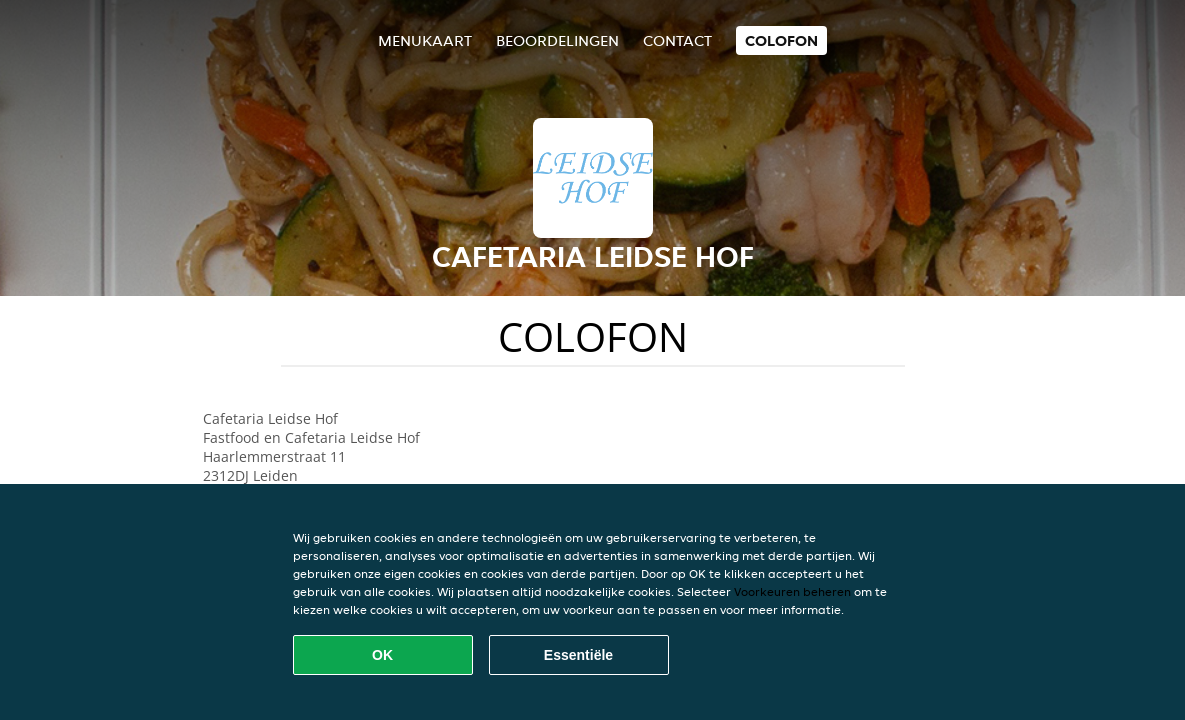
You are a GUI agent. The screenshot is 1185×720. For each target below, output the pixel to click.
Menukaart (425, 40)
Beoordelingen (557, 40)
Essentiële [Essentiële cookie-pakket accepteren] (578, 655)
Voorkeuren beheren (792, 591)
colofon (781, 40)
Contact (677, 40)
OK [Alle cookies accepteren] (382, 655)
